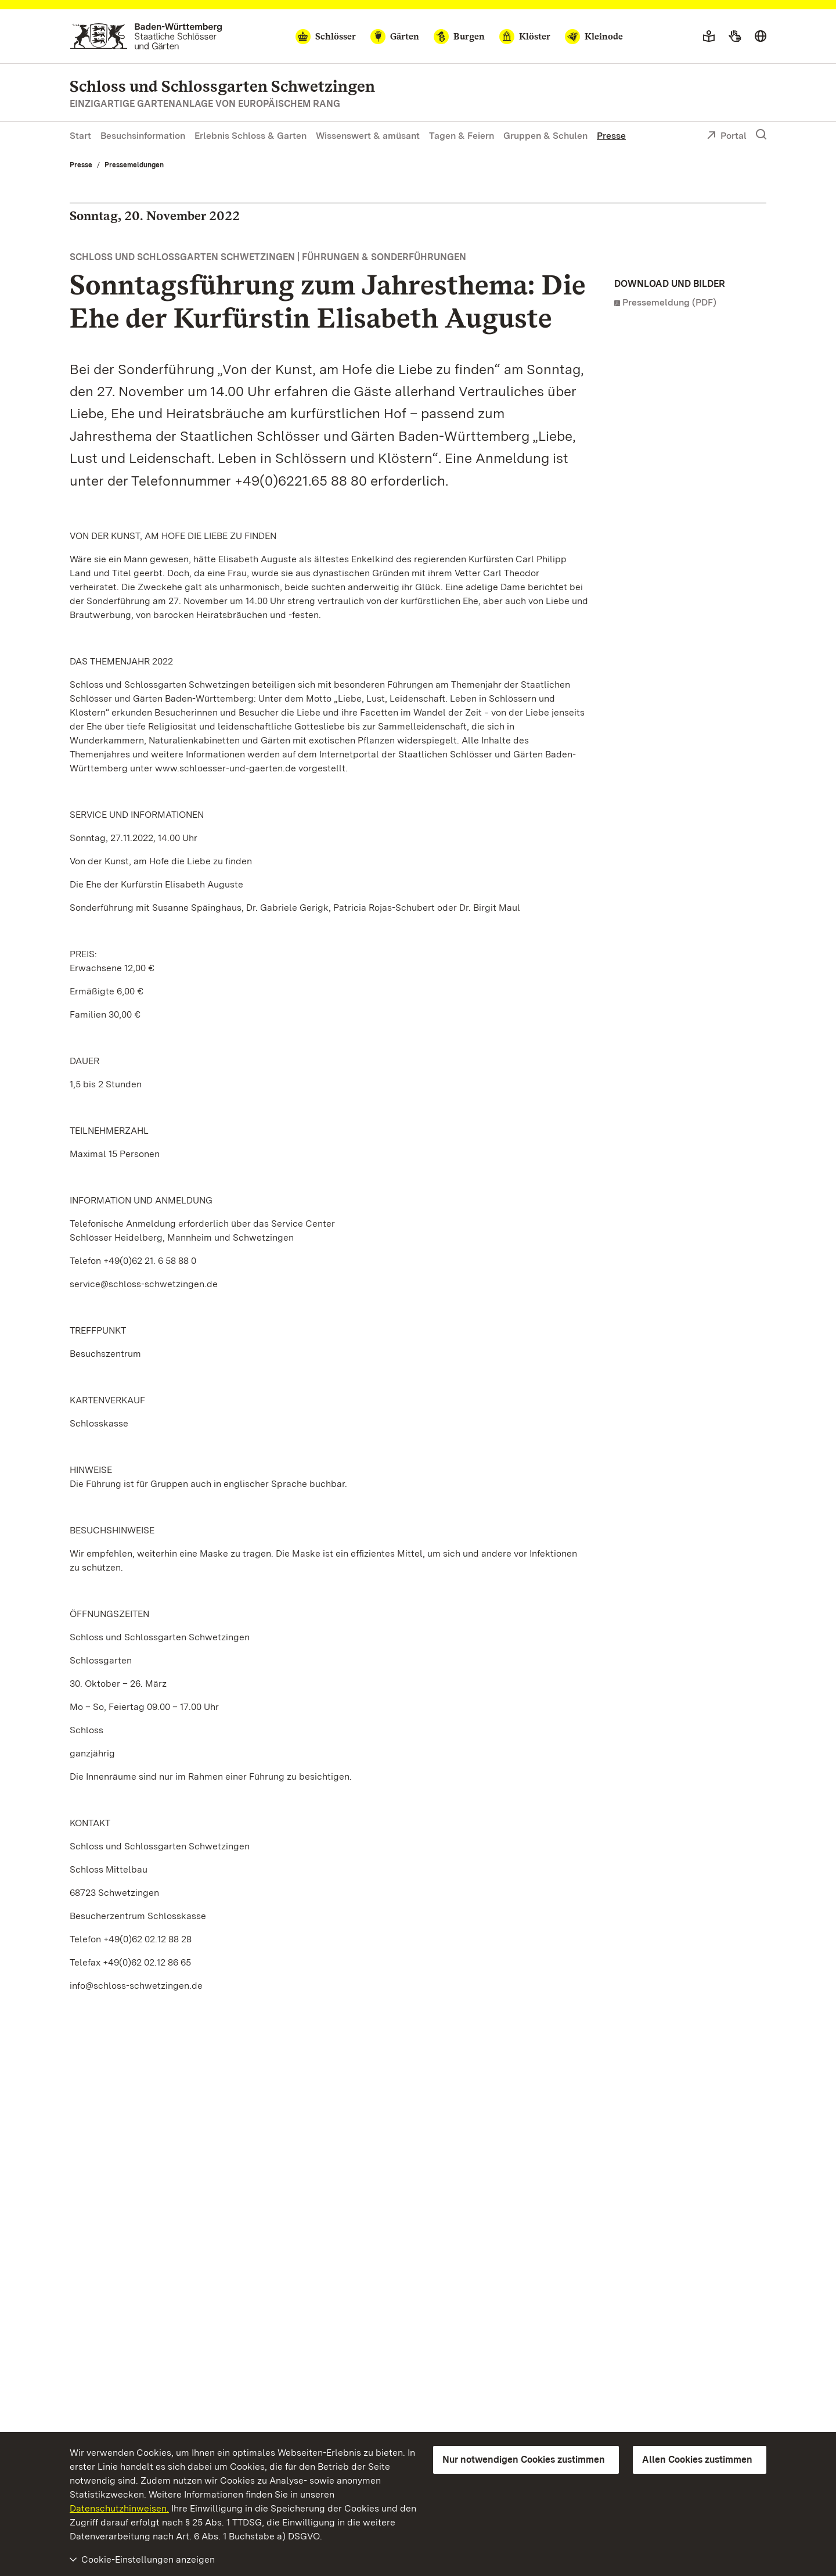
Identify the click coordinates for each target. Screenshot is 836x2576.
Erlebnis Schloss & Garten (250, 135)
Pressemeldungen (134, 165)
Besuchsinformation (142, 135)
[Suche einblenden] (761, 135)
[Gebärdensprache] (734, 37)
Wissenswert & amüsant (368, 135)
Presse (611, 135)
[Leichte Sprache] (708, 37)
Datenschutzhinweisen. (119, 2508)
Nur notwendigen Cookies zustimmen (523, 2459)
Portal (727, 136)
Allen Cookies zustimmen (697, 2459)
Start (80, 135)
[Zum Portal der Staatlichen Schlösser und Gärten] (146, 36)
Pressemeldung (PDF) (669, 302)
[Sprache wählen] (760, 37)
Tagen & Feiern (461, 135)
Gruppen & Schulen (545, 135)
